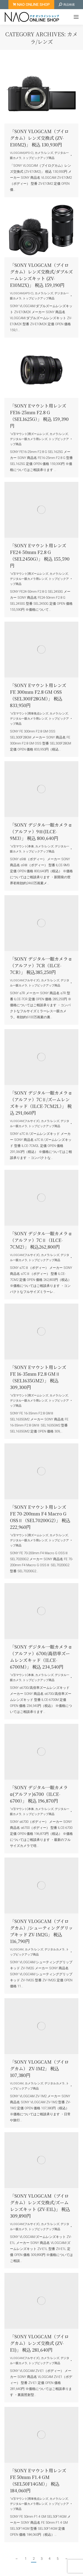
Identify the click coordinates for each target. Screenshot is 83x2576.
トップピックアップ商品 (38, 158)
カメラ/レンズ (44, 152)
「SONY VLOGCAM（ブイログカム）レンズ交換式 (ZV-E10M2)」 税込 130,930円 (39, 138)
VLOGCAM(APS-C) (21, 152)
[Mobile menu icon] (76, 17)
